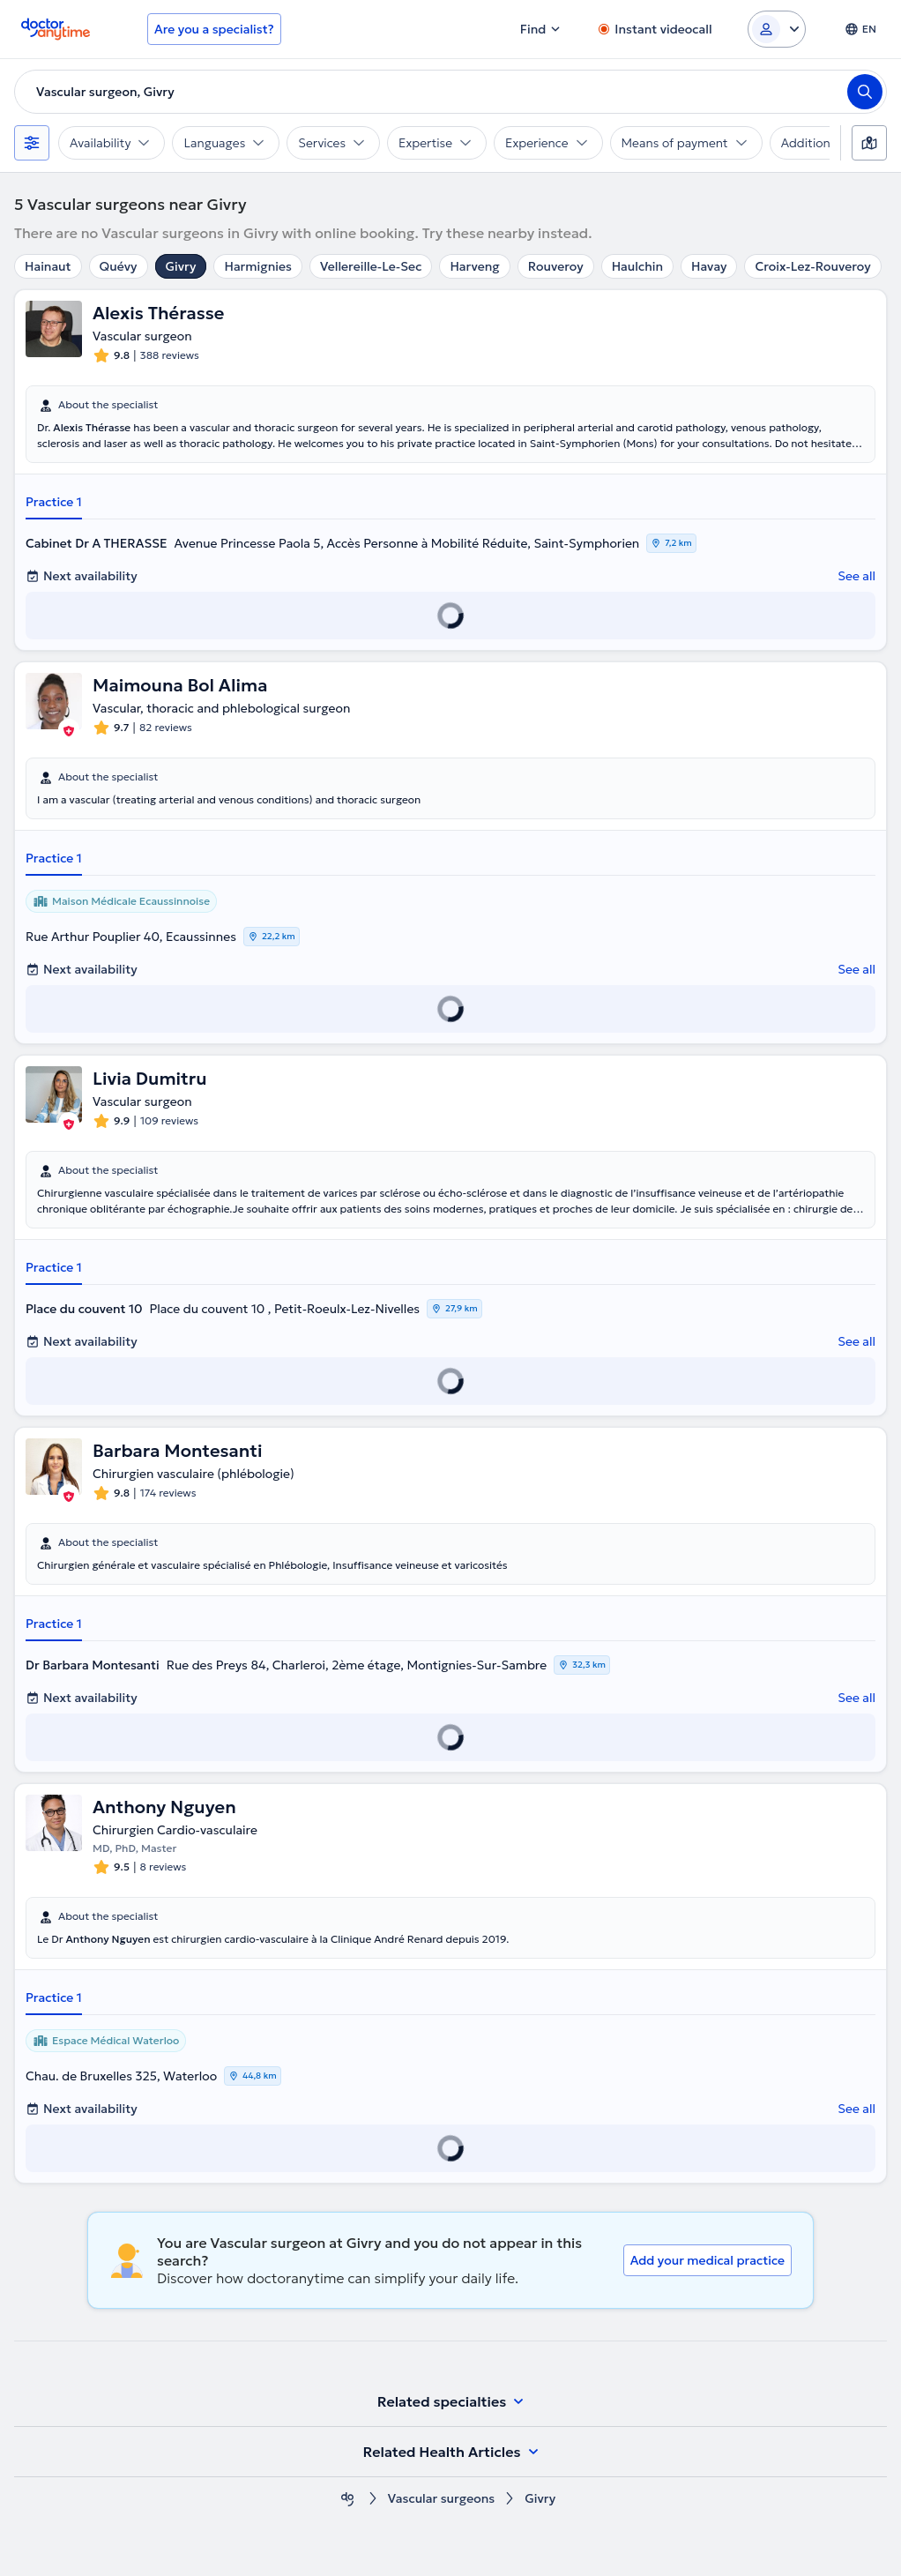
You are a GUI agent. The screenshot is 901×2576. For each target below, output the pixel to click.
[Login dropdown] (777, 29)
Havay (708, 266)
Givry (181, 266)
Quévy (119, 266)
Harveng (474, 266)
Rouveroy (556, 266)
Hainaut (48, 266)
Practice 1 (54, 502)
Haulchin (637, 266)
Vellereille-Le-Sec (370, 266)
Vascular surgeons (441, 2498)
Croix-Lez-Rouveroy (812, 266)
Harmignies (257, 266)
